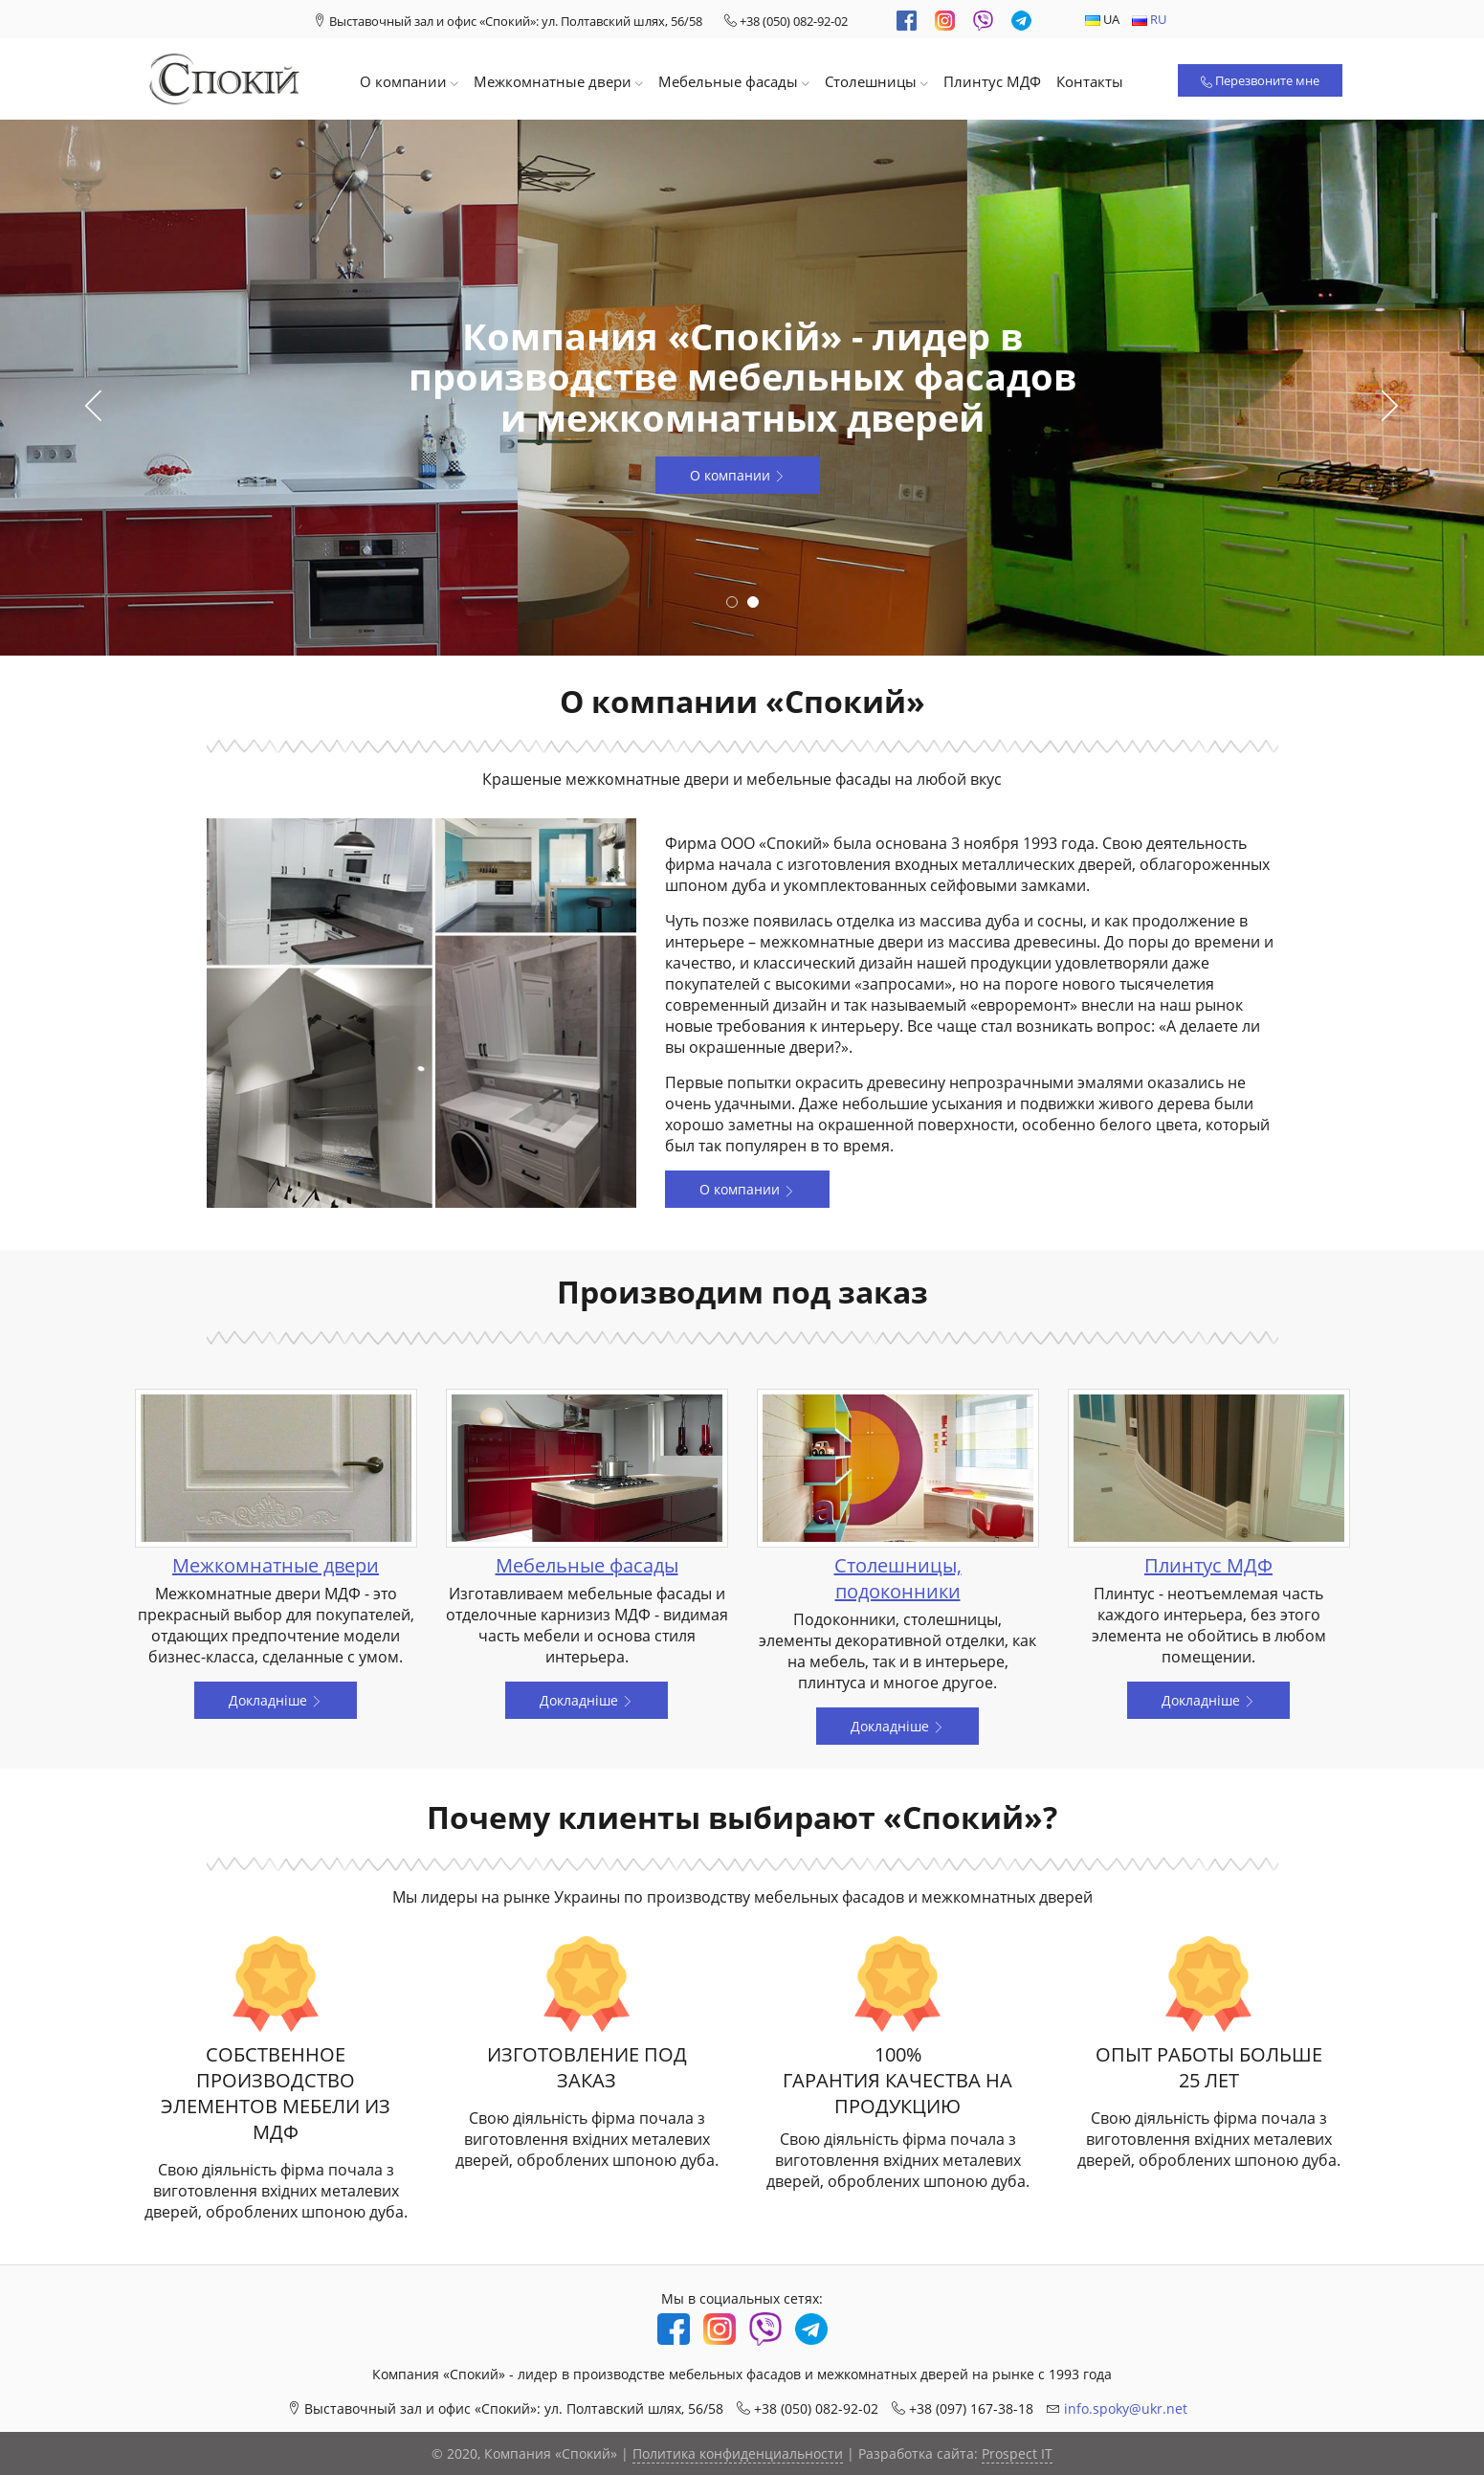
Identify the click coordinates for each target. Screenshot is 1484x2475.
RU (1149, 19)
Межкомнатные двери (558, 81)
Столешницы (876, 81)
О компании (409, 81)
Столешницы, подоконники (898, 1578)
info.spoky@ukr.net (1125, 2408)
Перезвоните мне (1260, 80)
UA (1102, 19)
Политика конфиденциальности (737, 2453)
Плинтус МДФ (992, 81)
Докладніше (275, 1700)
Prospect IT (1017, 2453)
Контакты (1089, 81)
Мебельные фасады (733, 81)
